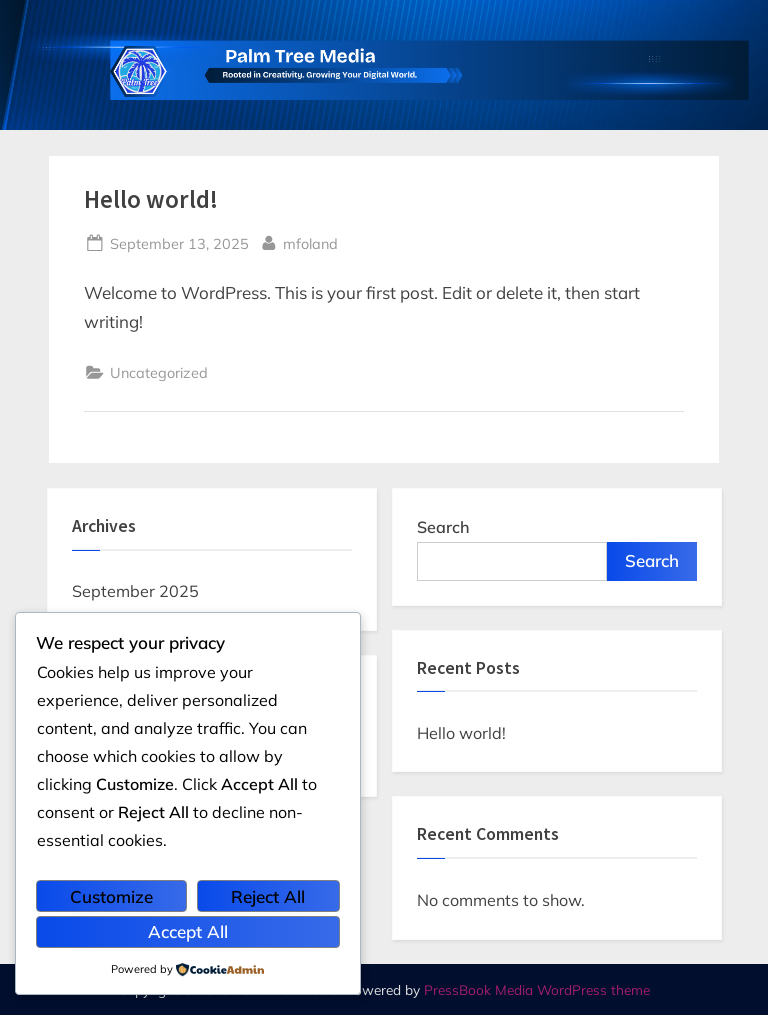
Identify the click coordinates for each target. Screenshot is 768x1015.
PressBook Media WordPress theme (537, 989)
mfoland (310, 242)
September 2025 (135, 591)
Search (443, 527)
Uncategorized (159, 372)
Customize (111, 896)
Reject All (268, 896)
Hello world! (151, 199)
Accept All (188, 931)
